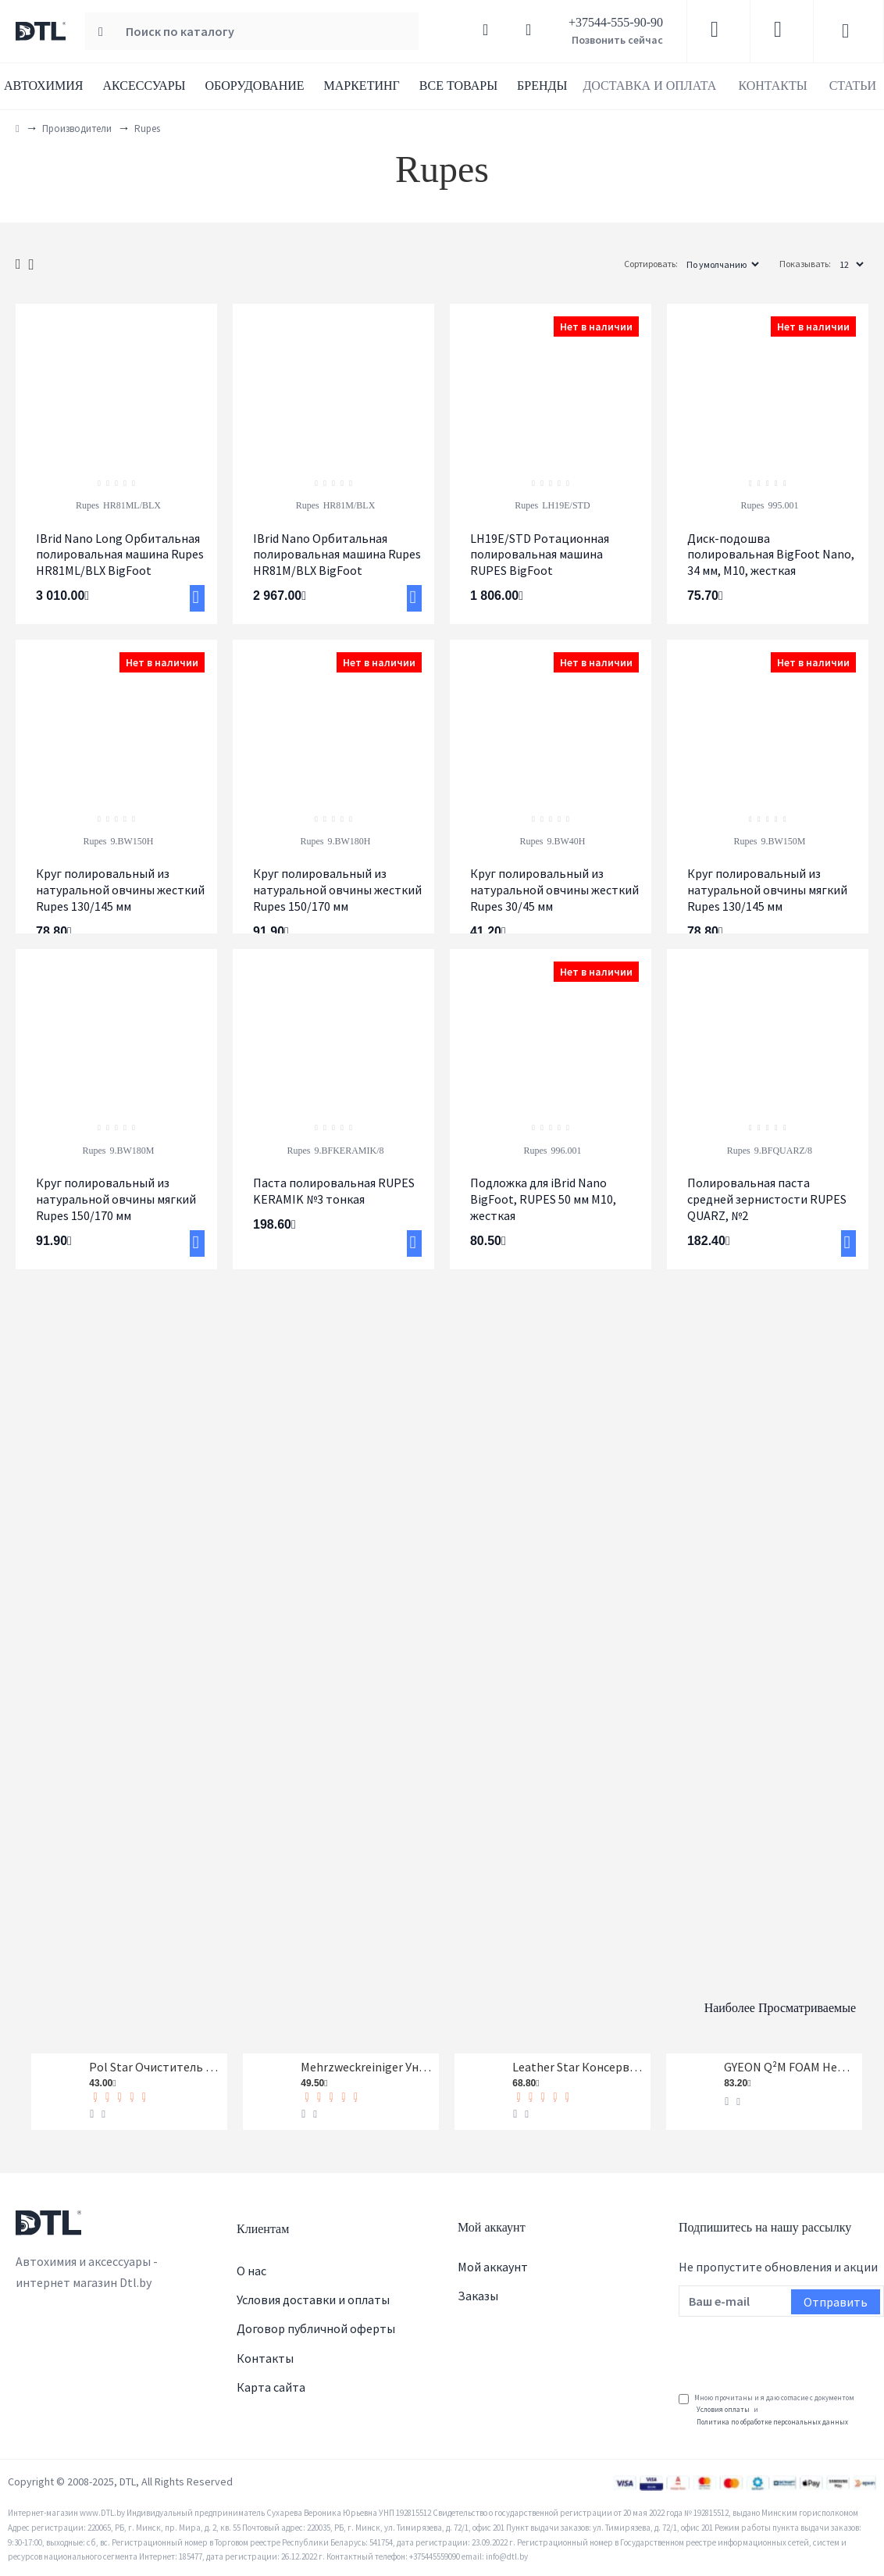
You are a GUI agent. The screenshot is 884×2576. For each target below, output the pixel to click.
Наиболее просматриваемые (704, 1996)
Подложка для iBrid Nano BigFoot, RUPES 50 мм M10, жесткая (543, 1199)
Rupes (87, 505)
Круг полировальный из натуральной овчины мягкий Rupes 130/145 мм (767, 889)
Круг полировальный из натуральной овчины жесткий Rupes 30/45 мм (554, 889)
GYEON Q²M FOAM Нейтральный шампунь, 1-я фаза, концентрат (790, 2063)
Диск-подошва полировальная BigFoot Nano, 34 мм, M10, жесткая (770, 554)
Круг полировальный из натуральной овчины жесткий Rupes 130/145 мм (120, 889)
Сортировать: (600, 263)
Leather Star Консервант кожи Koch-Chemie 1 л (578, 2063)
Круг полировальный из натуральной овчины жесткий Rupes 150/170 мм (337, 889)
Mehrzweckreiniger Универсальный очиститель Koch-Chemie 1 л (367, 2063)
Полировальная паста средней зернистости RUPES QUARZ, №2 (767, 1199)
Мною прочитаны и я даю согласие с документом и (766, 2410)
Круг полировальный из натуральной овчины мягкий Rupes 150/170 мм (116, 1199)
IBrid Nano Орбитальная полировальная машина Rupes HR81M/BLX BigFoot (337, 554)
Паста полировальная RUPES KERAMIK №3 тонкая (334, 1191)
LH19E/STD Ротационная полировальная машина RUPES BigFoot (539, 554)
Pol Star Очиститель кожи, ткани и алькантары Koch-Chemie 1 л (155, 2063)
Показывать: (805, 263)
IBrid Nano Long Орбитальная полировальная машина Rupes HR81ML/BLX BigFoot (120, 554)
